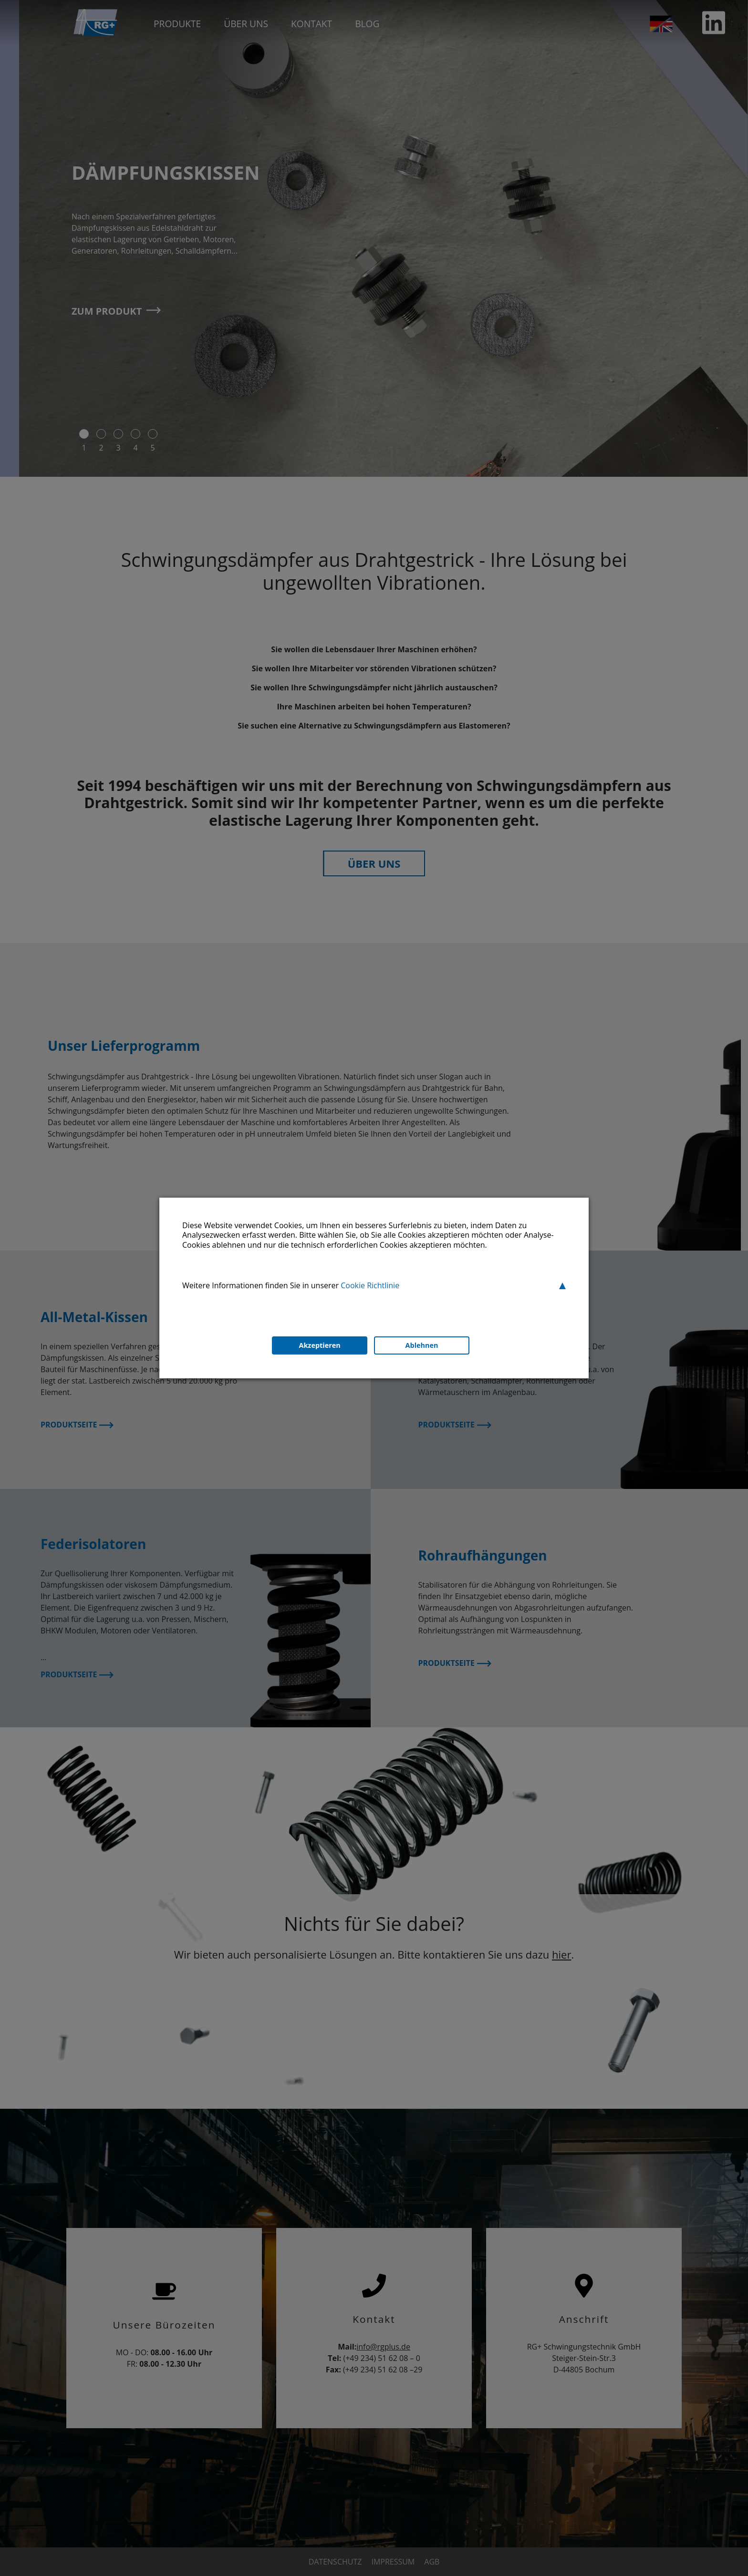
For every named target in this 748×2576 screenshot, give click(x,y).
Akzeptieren (318, 1345)
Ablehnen (421, 1345)
